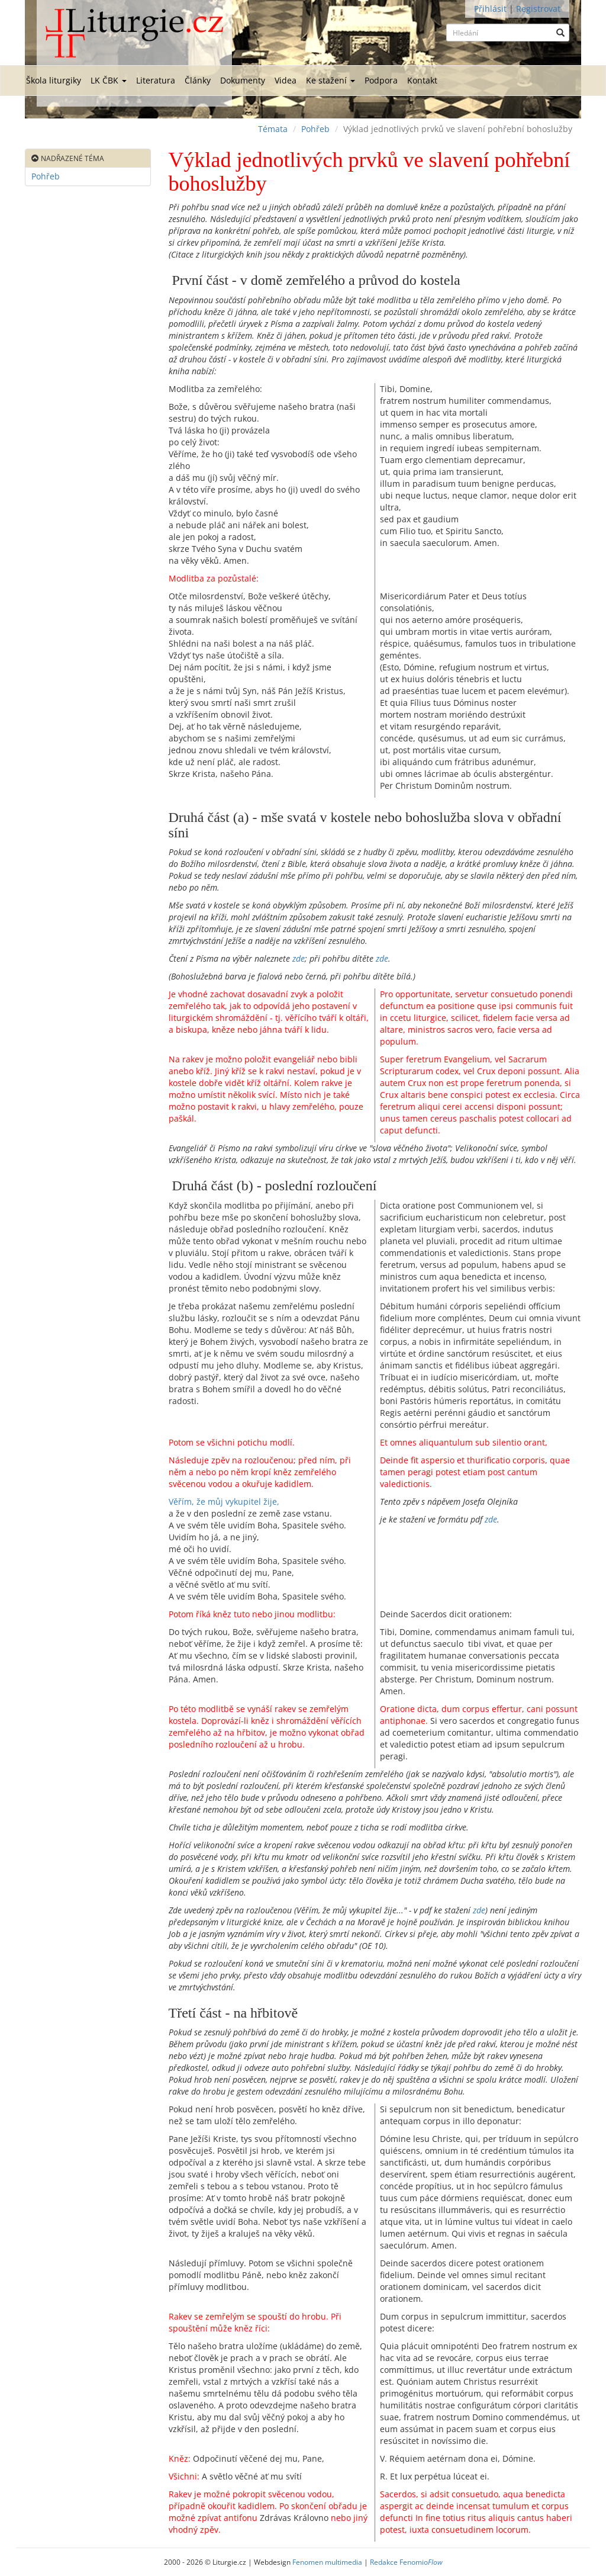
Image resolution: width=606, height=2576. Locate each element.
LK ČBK (109, 80)
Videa (285, 80)
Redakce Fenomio (406, 2562)
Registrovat (538, 8)
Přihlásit (490, 8)
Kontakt (422, 80)
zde (298, 958)
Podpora (381, 80)
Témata (273, 128)
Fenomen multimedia (327, 2562)
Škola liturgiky (53, 80)
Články (198, 80)
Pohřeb (315, 128)
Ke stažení (330, 80)
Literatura (155, 80)
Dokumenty (242, 80)
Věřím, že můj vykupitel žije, (224, 1501)
